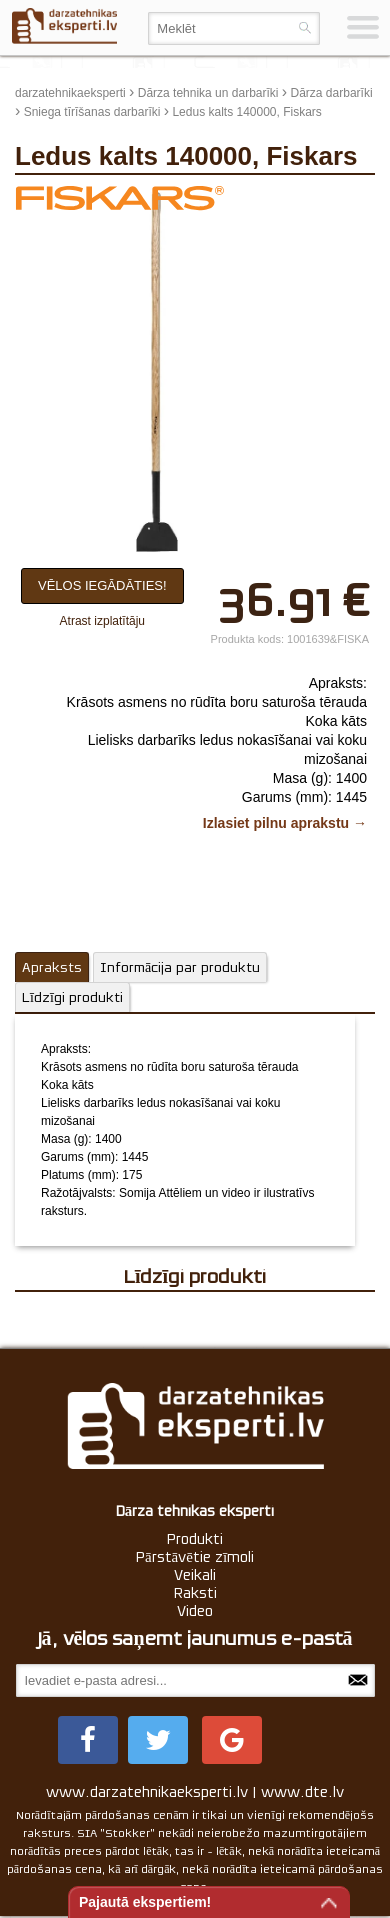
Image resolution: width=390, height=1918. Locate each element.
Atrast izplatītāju (102, 621)
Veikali (195, 1575)
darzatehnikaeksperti (70, 93)
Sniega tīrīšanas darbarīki (92, 112)
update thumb (329, 200)
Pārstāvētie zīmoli (195, 1557)
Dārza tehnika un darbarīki (208, 93)
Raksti (195, 1593)
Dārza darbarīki (332, 93)
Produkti (195, 1539)
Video (195, 1611)
